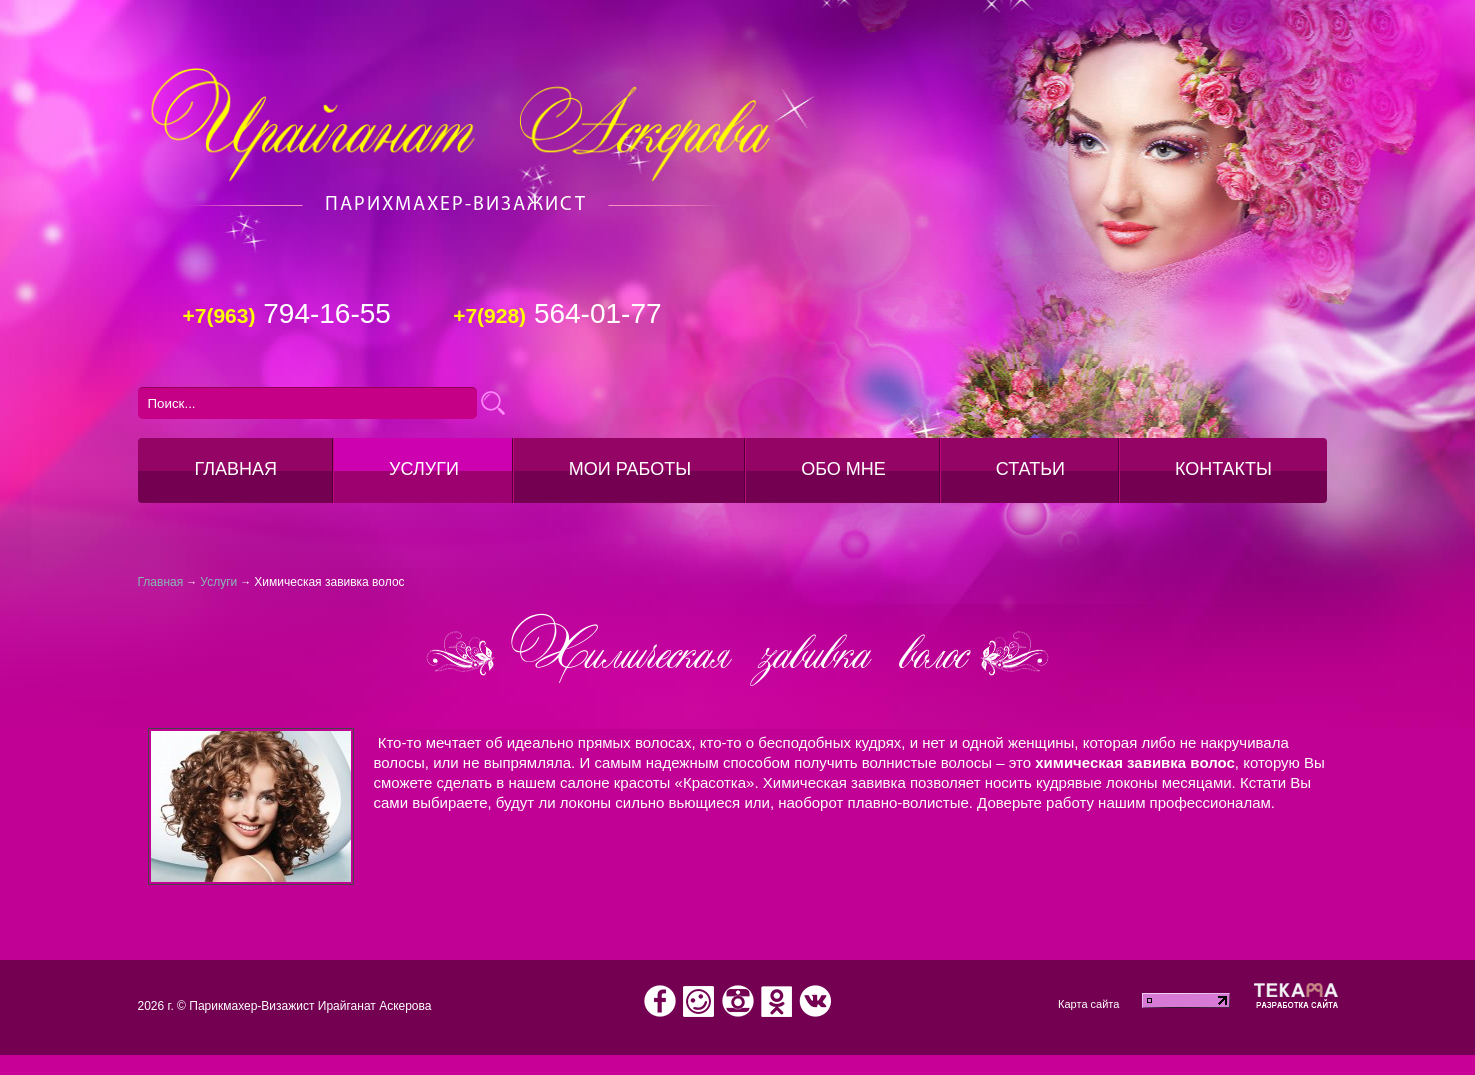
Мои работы (630, 469)
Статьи (1030, 469)
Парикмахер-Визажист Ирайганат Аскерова (310, 1006)
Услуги (424, 469)
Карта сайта (1088, 1004)
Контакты (1223, 469)
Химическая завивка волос (329, 582)
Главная (161, 582)
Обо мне (843, 469)
